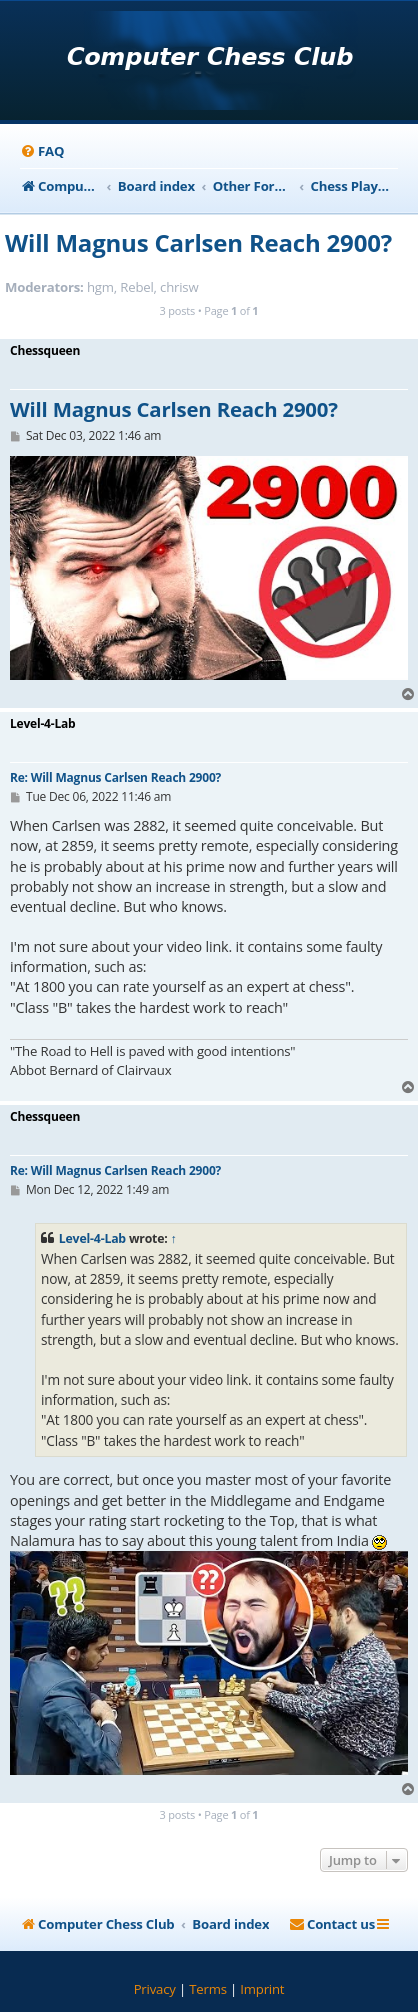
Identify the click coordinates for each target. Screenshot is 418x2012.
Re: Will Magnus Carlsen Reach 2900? (115, 777)
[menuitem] (42, 151)
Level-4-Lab (92, 1238)
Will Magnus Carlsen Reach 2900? (198, 242)
